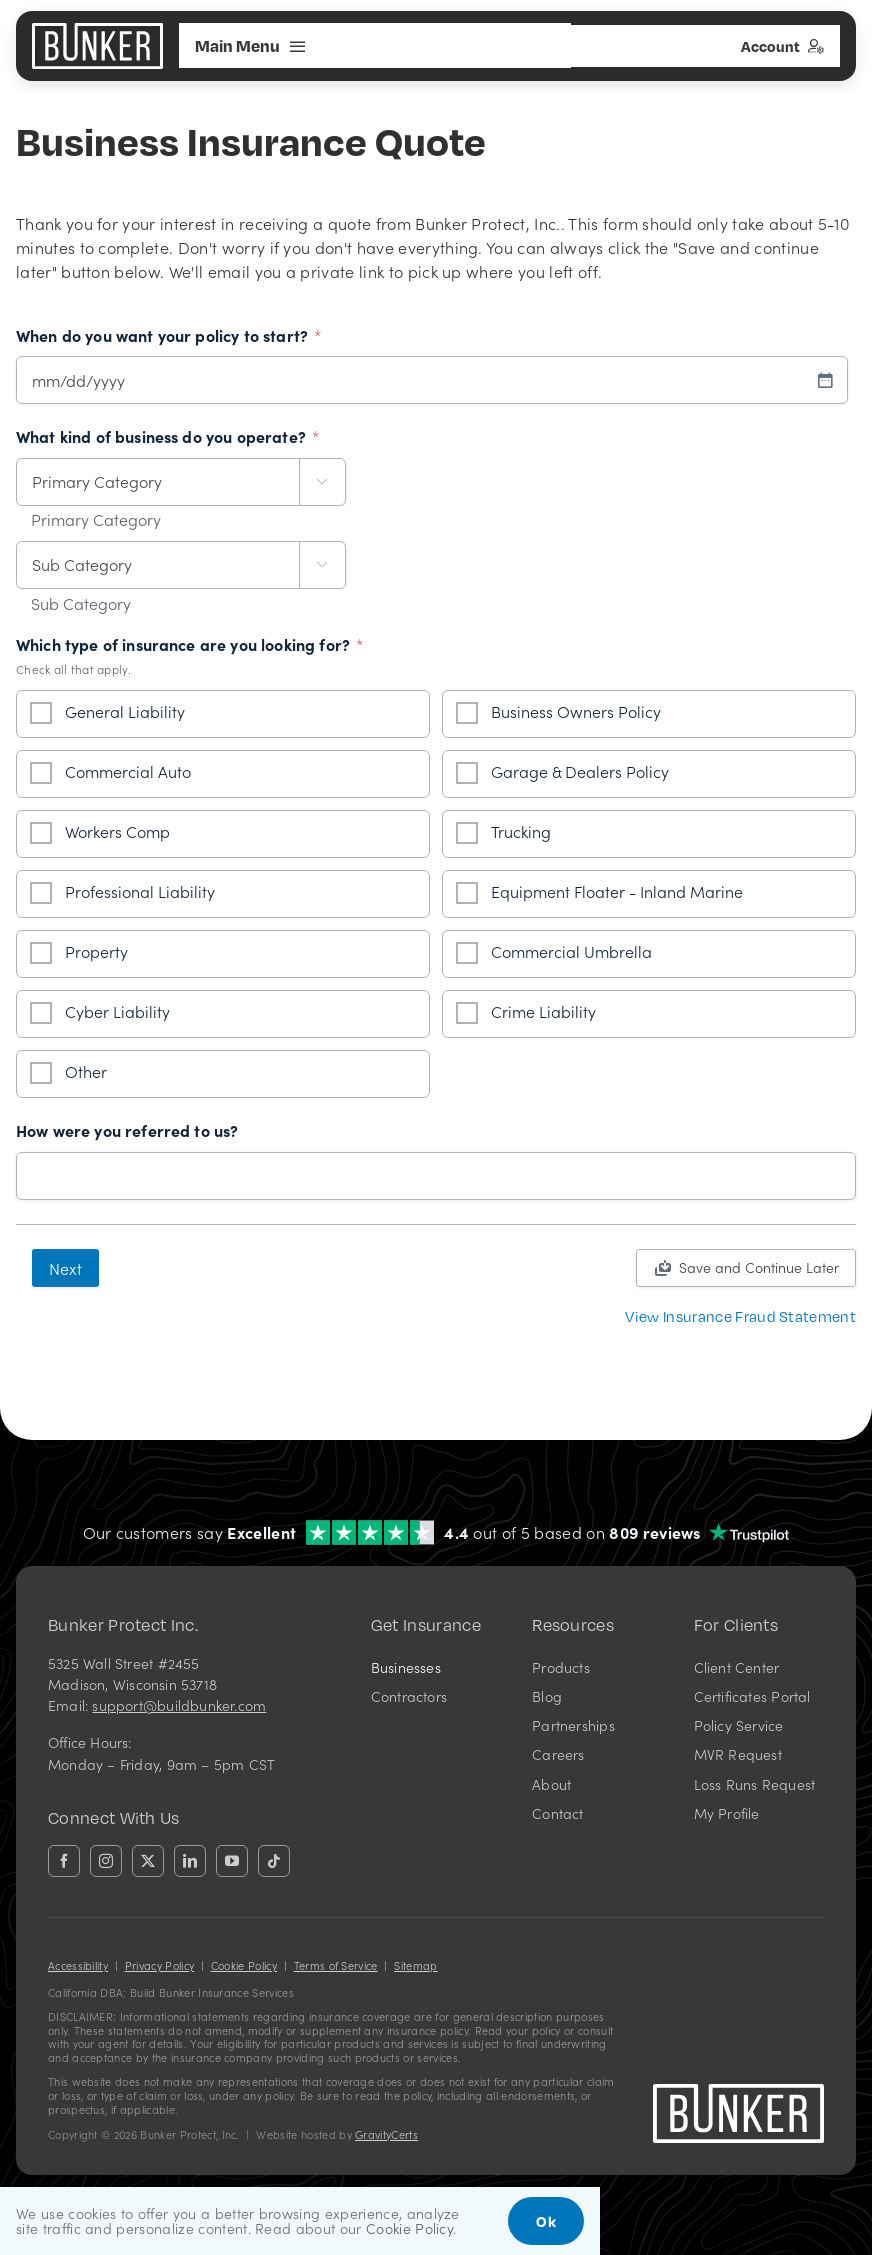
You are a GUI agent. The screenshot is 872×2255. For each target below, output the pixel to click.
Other (86, 1071)
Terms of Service (336, 1965)
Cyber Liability (117, 1011)
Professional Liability (140, 891)
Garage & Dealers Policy (580, 771)
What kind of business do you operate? (168, 437)
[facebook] (64, 1861)
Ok (546, 2221)
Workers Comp (117, 831)
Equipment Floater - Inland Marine (617, 891)
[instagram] (106, 1861)
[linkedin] (190, 1861)
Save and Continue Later (759, 1267)
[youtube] (232, 1861)
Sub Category (81, 604)
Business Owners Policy (576, 711)
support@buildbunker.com (179, 1705)
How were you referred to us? (127, 1131)
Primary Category (96, 520)
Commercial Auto (128, 771)
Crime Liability (543, 1011)
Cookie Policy (244, 1965)
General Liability (125, 711)
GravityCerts (386, 2134)
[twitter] (148, 1861)
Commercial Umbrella (571, 951)
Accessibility (78, 1965)
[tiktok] (274, 1861)
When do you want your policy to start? (169, 336)
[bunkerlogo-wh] (97, 31)
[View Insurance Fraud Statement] (740, 1316)
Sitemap (415, 1965)
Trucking (521, 831)
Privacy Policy (159, 1965)
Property (96, 951)
